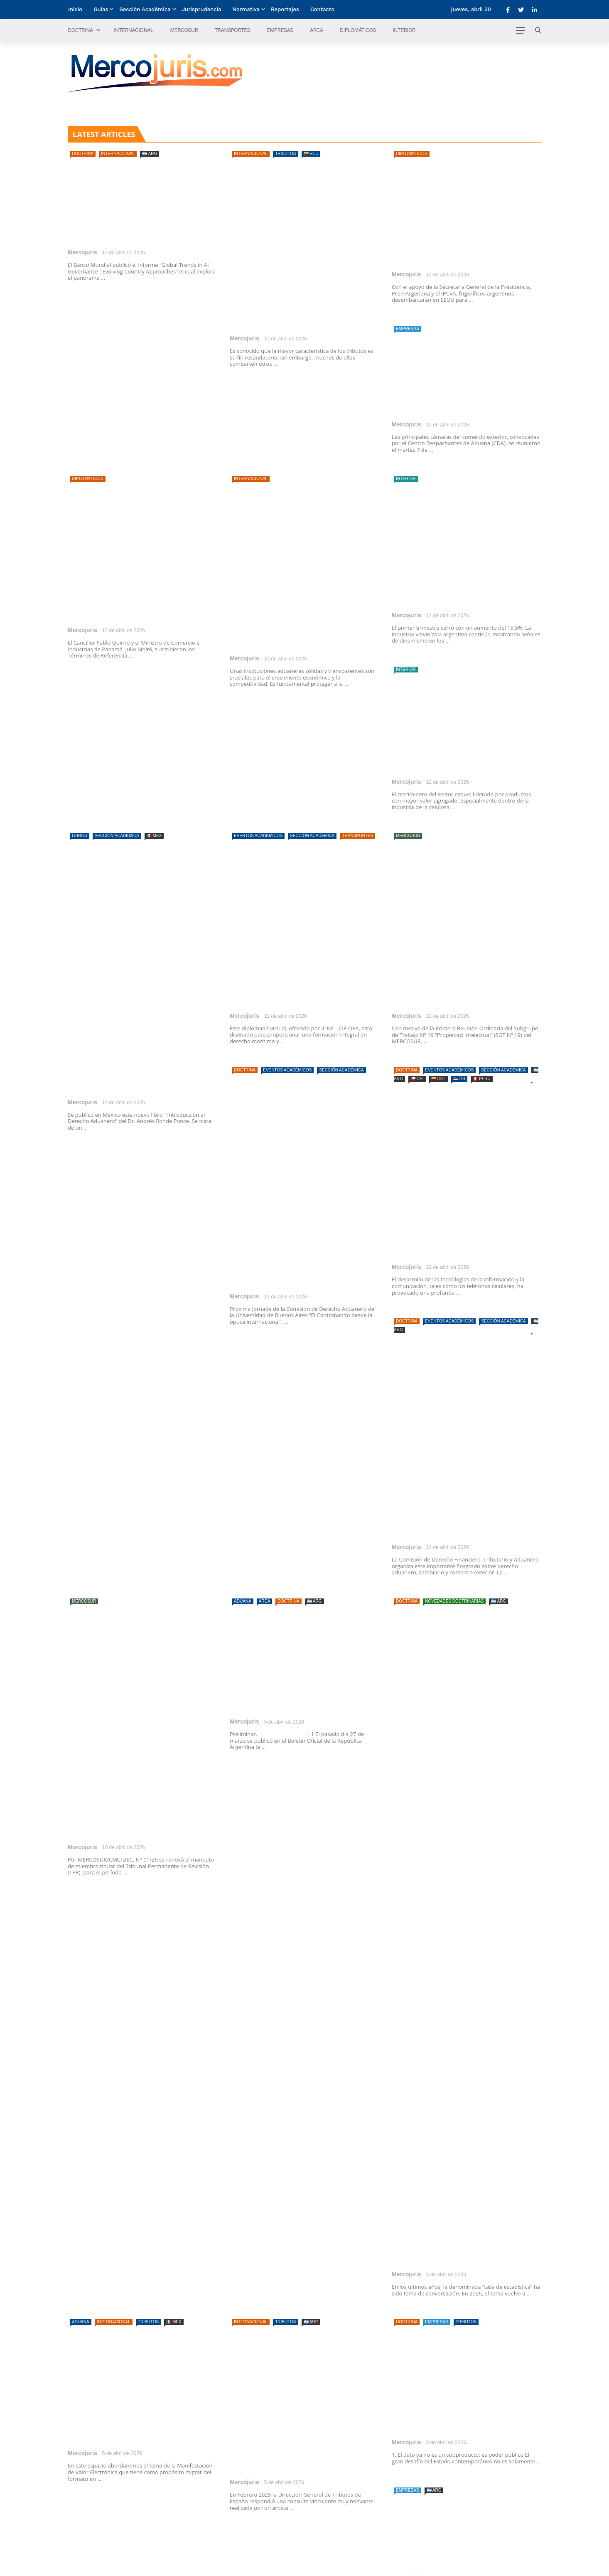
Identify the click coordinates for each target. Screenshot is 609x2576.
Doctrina (80, 30)
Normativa (246, 9)
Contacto (322, 9)
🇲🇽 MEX (154, 835)
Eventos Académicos (258, 835)
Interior (404, 30)
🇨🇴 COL (438, 1078)
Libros (79, 835)
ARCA (316, 30)
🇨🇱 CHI (417, 1078)
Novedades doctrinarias (454, 1601)
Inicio (75, 9)
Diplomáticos (358, 30)
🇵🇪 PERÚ (482, 1078)
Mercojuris (82, 252)
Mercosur (184, 30)
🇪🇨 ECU (311, 153)
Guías (100, 9)
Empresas (280, 30)
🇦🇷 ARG (149, 153)
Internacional (133, 30)
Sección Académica (144, 9)
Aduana (242, 1601)
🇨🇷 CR (459, 1078)
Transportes (232, 30)
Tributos (285, 153)
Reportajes (285, 9)
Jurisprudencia (201, 9)
